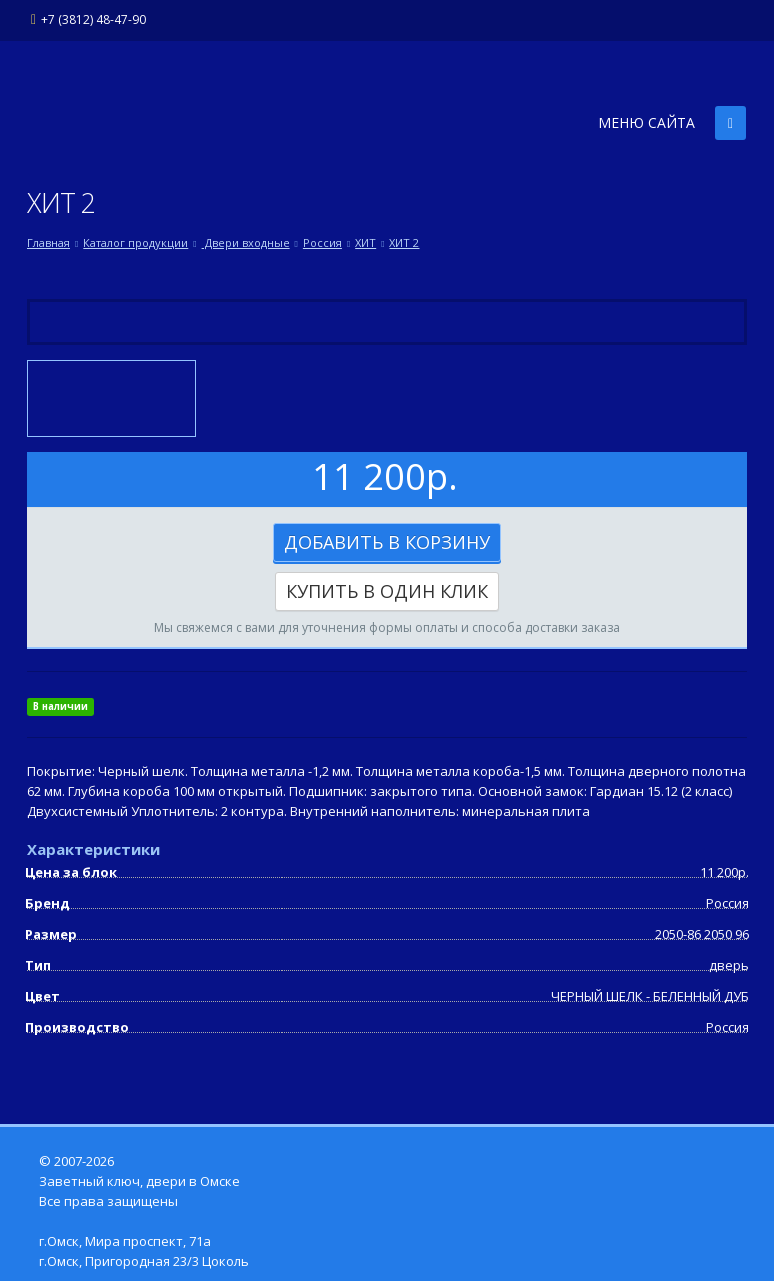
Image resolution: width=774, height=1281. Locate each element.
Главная (48, 242)
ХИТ (365, 242)
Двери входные (246, 242)
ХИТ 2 (404, 242)
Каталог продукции (135, 242)
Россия (322, 242)
